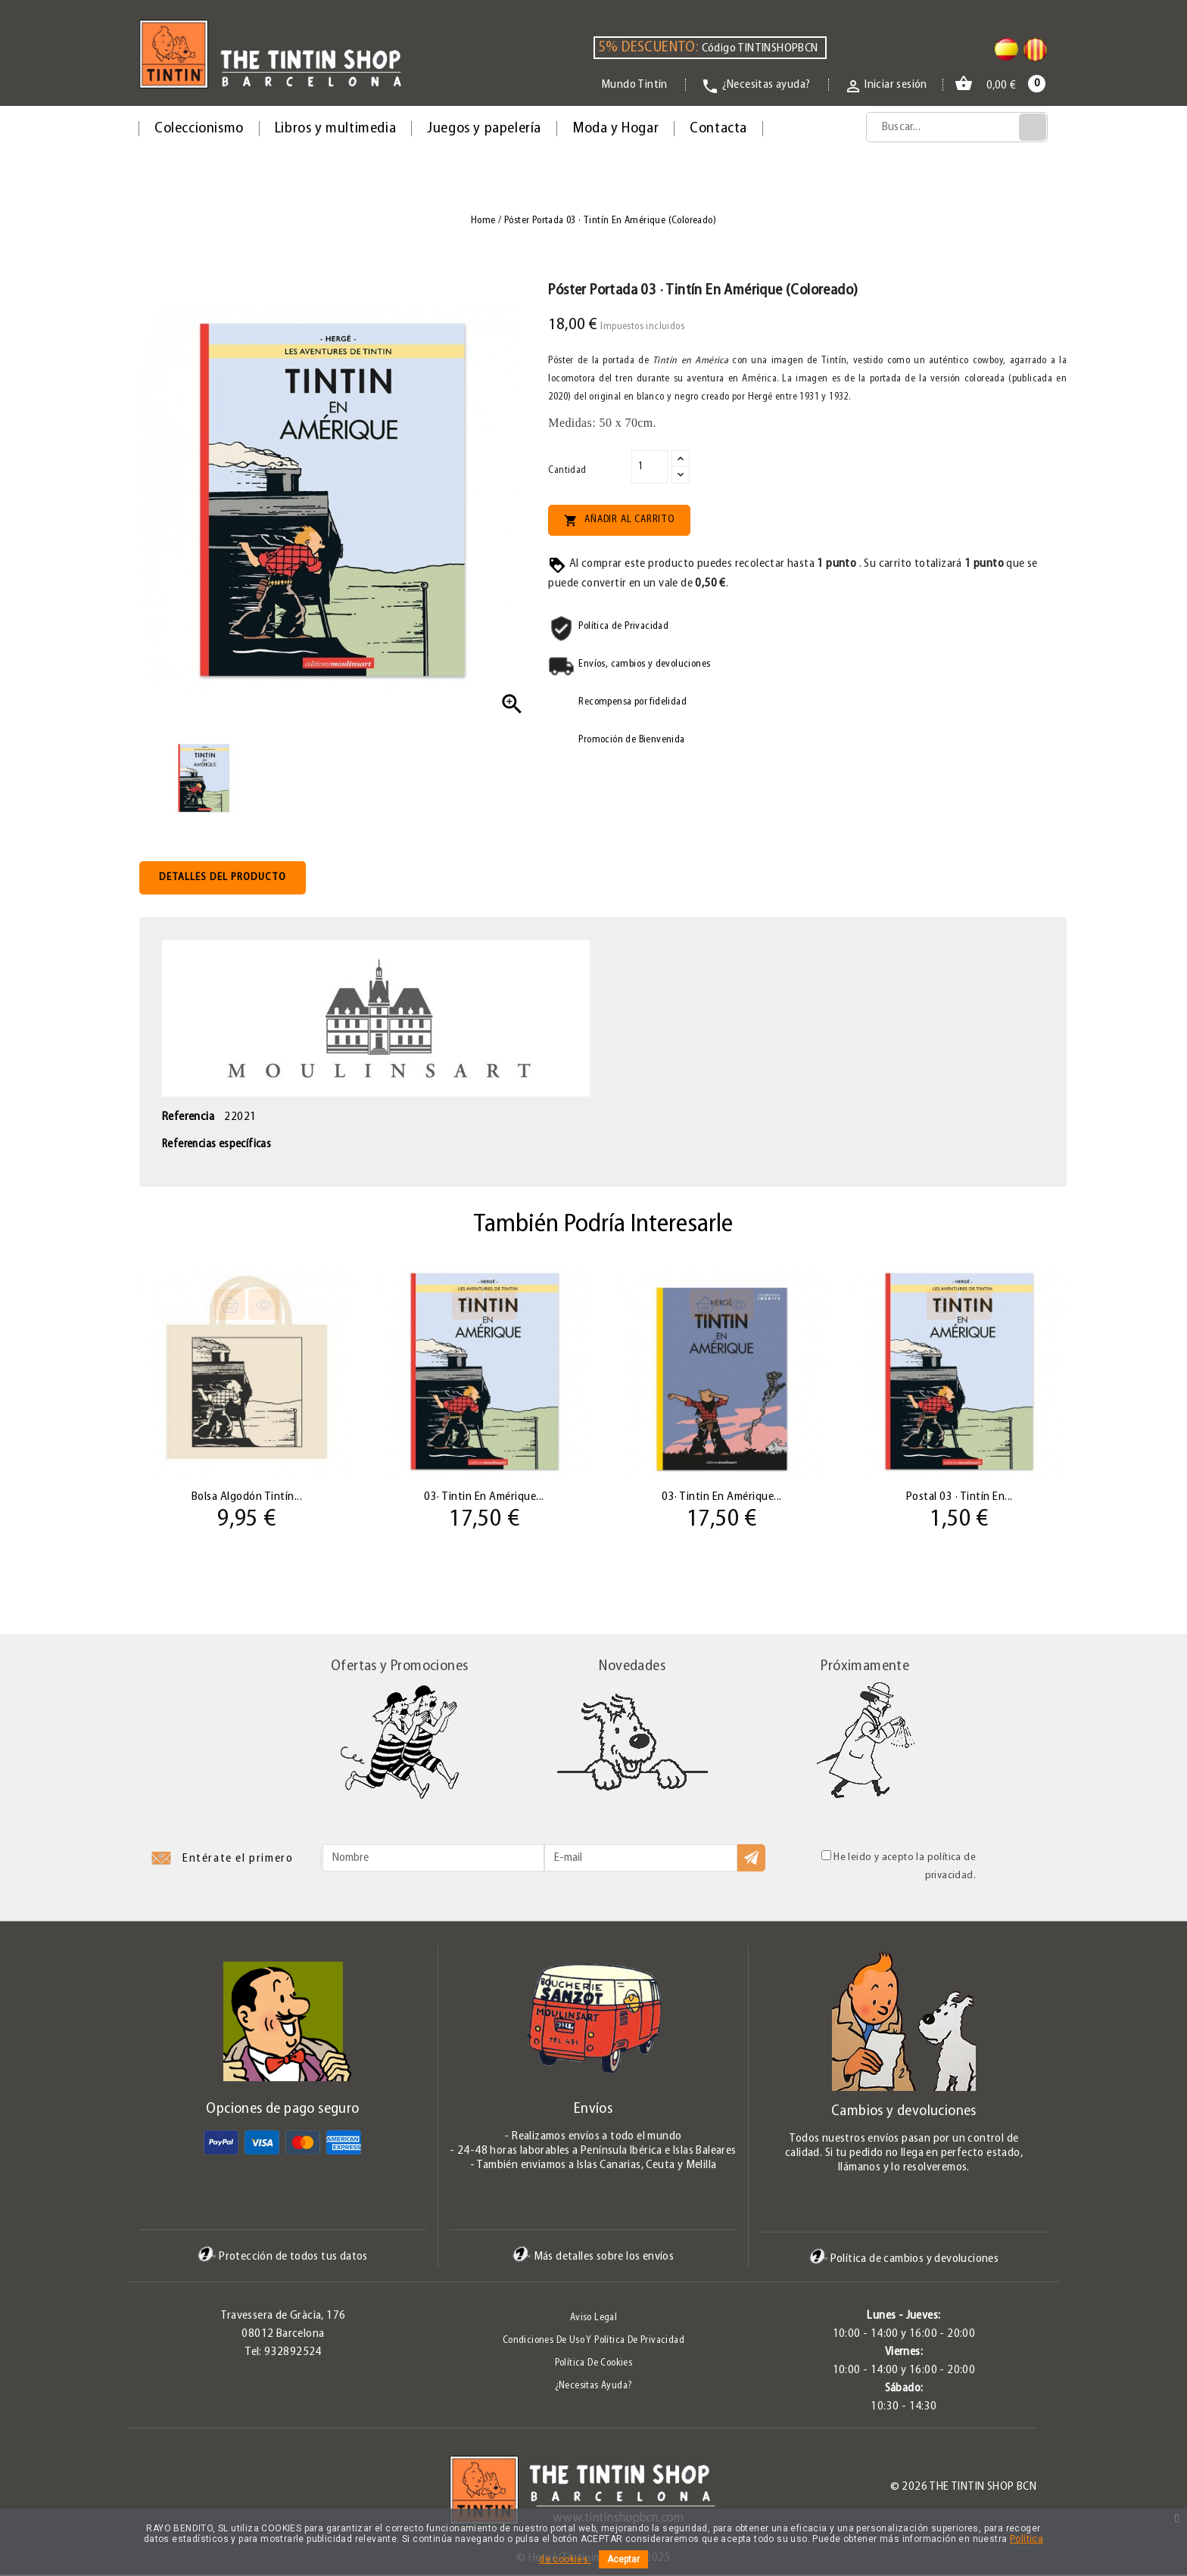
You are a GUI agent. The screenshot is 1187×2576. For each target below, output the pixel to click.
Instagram (215, 2492)
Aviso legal (593, 2319)
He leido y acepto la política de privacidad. (898, 1866)
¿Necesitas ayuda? (594, 2387)
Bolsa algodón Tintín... (247, 1496)
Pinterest (190, 2492)
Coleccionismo (199, 128)
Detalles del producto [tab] (222, 877)
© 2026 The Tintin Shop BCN (963, 2488)
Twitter (164, 2492)
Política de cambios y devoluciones (904, 2260)
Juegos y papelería (484, 128)
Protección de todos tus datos (283, 2258)
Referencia (188, 1117)
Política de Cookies (594, 2364)
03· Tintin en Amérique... (484, 1496)
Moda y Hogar (615, 128)
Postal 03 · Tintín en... (959, 1496)
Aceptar (623, 2559)
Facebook (139, 2492)
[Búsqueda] (957, 127)
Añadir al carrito (619, 521)
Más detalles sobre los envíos (593, 2258)
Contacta (718, 128)
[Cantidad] (649, 467)
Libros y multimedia (335, 128)
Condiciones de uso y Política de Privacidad (593, 2342)
